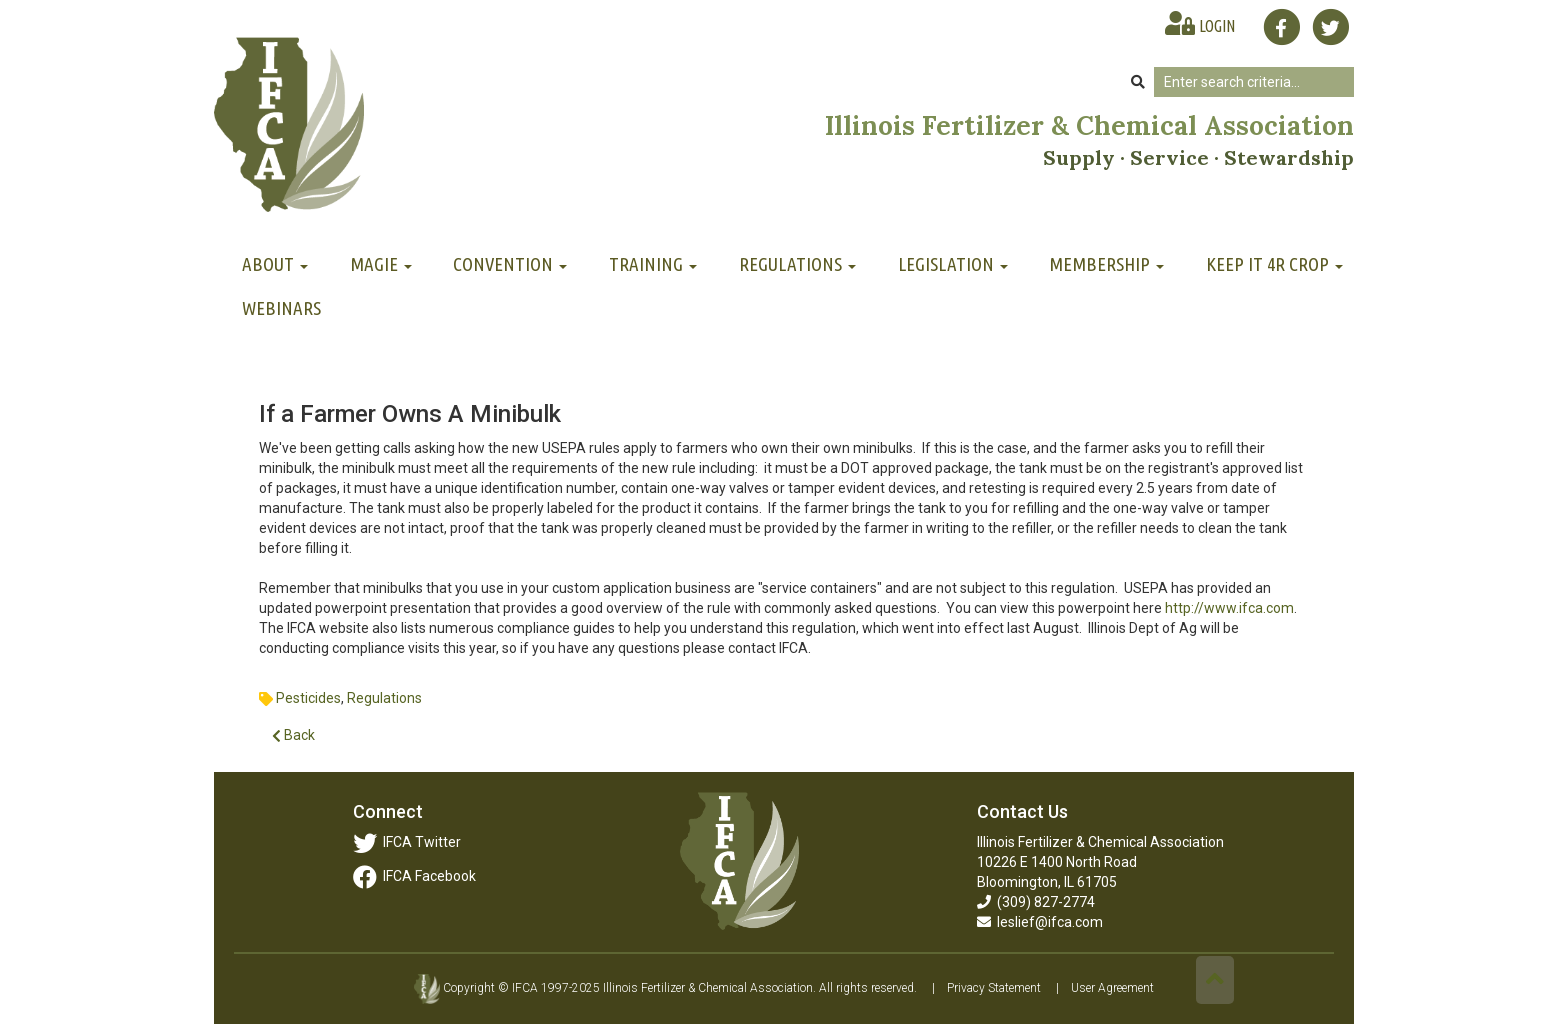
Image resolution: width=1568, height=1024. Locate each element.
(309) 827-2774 (1036, 902)
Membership (1106, 264)
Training (653, 264)
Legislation (953, 264)
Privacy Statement (994, 988)
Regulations (797, 264)
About (275, 264)
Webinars (281, 308)
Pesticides (308, 698)
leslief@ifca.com (1040, 922)
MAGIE (381, 264)
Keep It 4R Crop (1274, 264)
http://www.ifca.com (1229, 608)
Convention (510, 264)
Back (293, 735)
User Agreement (1112, 988)
